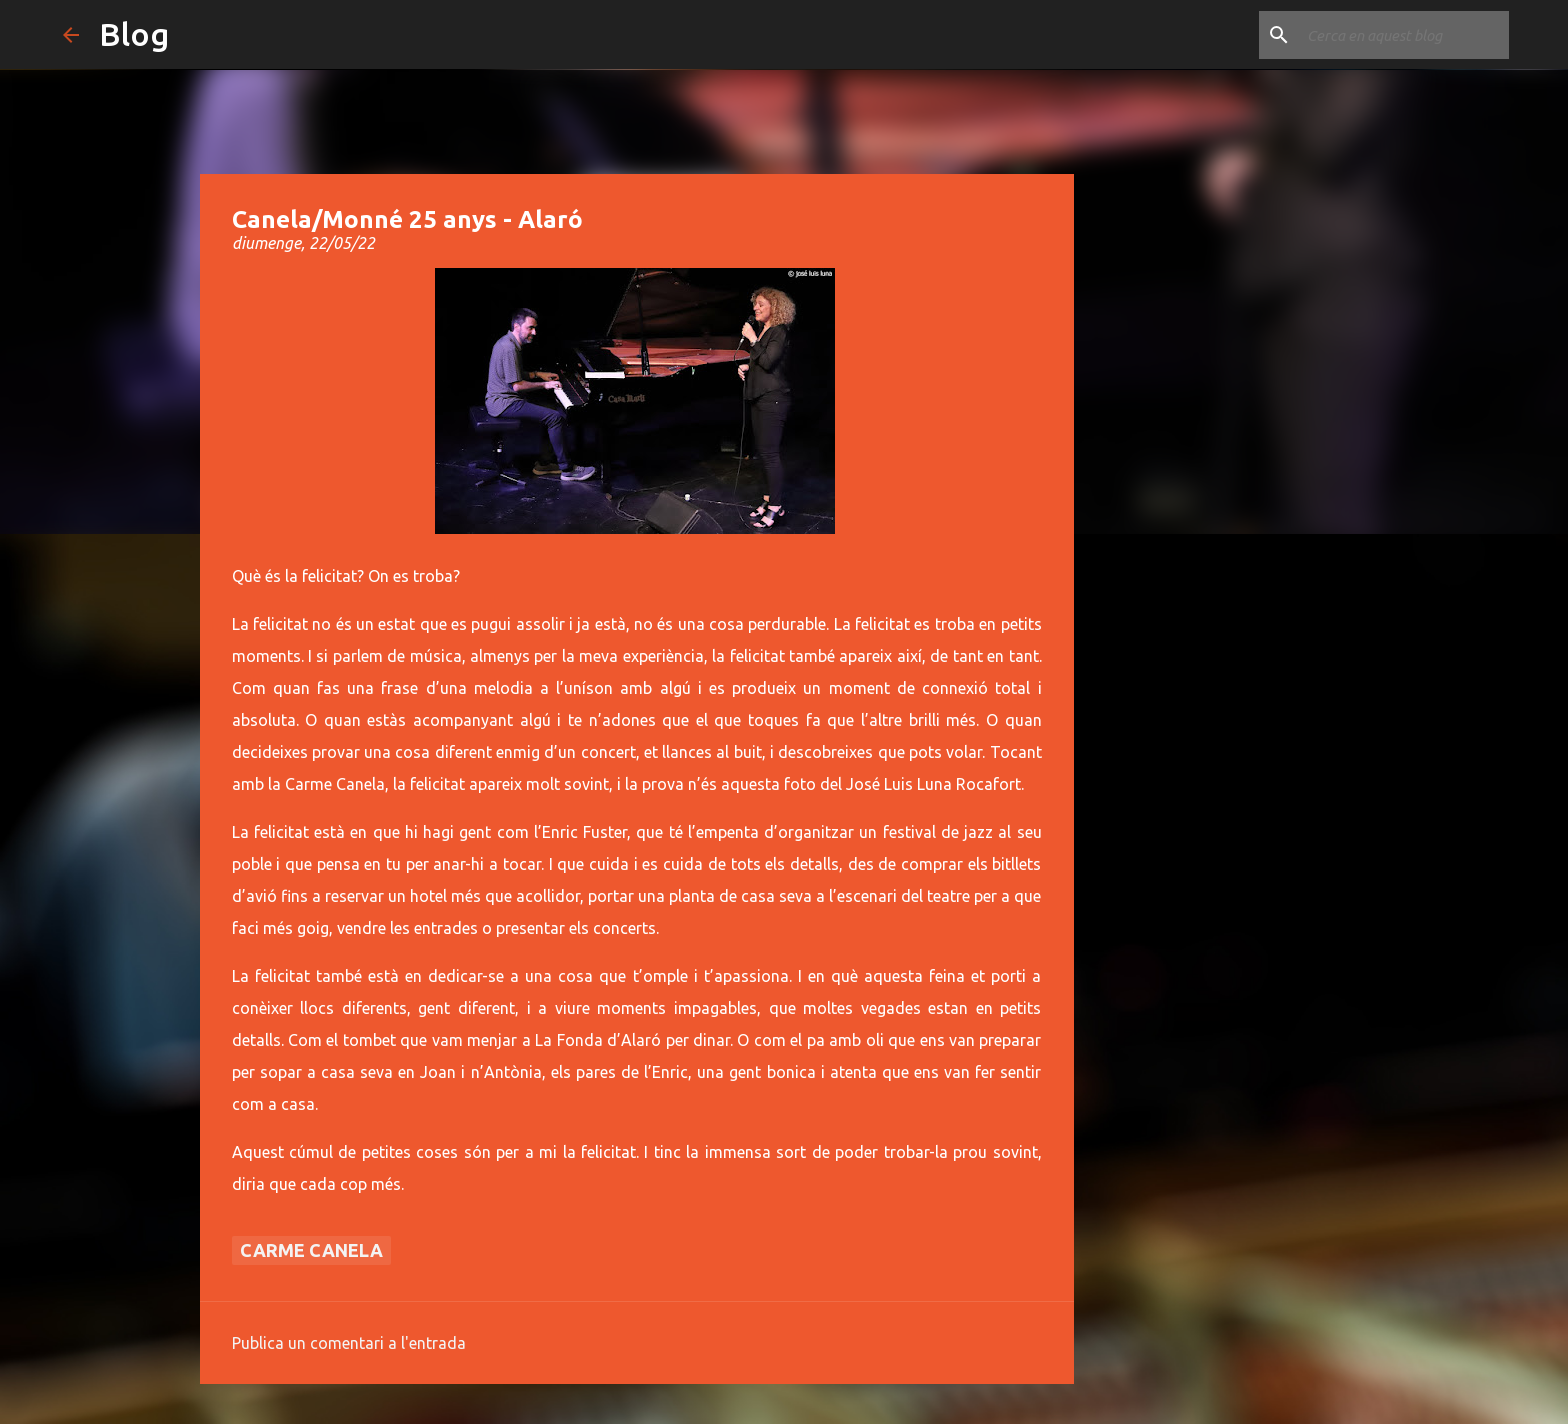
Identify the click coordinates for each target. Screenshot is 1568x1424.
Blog (134, 34)
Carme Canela (311, 1250)
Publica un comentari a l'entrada (349, 1343)
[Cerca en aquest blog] (1404, 35)
